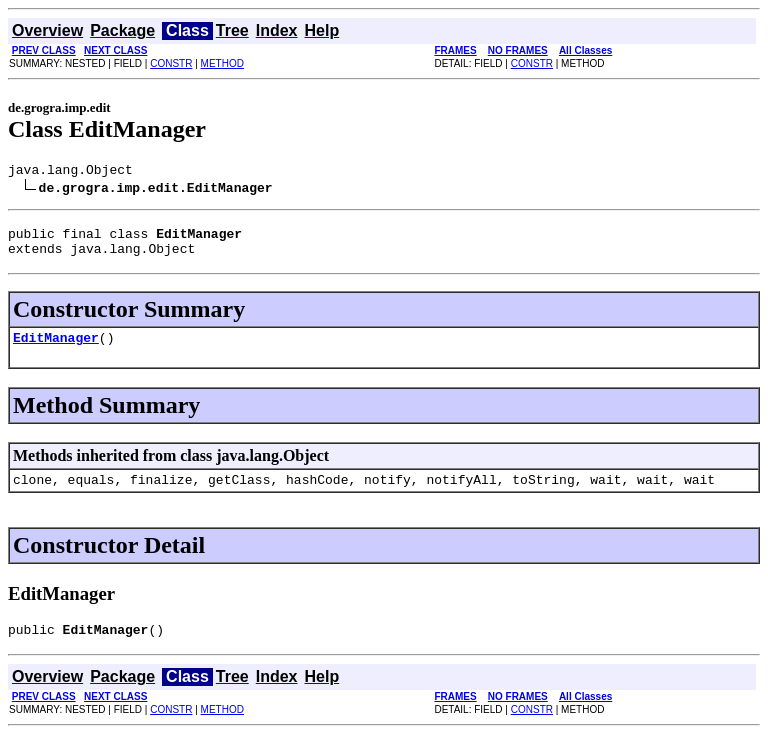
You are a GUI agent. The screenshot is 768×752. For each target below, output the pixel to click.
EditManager (56, 349)
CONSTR (171, 63)
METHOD (222, 63)
